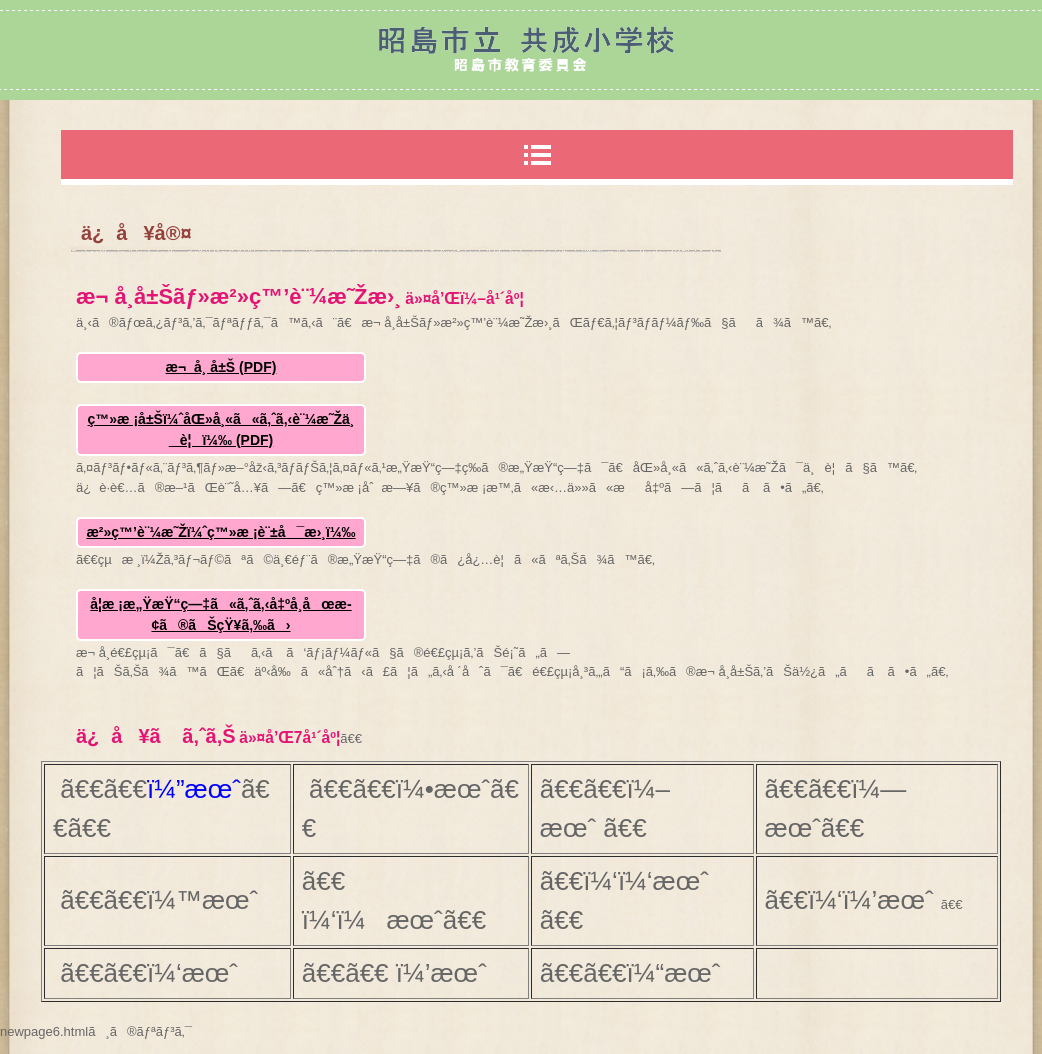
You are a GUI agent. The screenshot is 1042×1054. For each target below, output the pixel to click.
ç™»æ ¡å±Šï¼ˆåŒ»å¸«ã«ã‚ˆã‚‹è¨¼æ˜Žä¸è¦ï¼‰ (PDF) (221, 429)
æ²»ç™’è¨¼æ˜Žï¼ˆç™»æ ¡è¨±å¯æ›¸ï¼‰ (220, 532)
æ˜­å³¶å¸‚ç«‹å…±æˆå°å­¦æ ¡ (521, 50)
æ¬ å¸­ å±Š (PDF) (221, 367)
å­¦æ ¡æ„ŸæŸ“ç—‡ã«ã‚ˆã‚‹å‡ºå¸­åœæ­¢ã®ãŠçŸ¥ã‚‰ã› (220, 614)
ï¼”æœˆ (194, 789)
